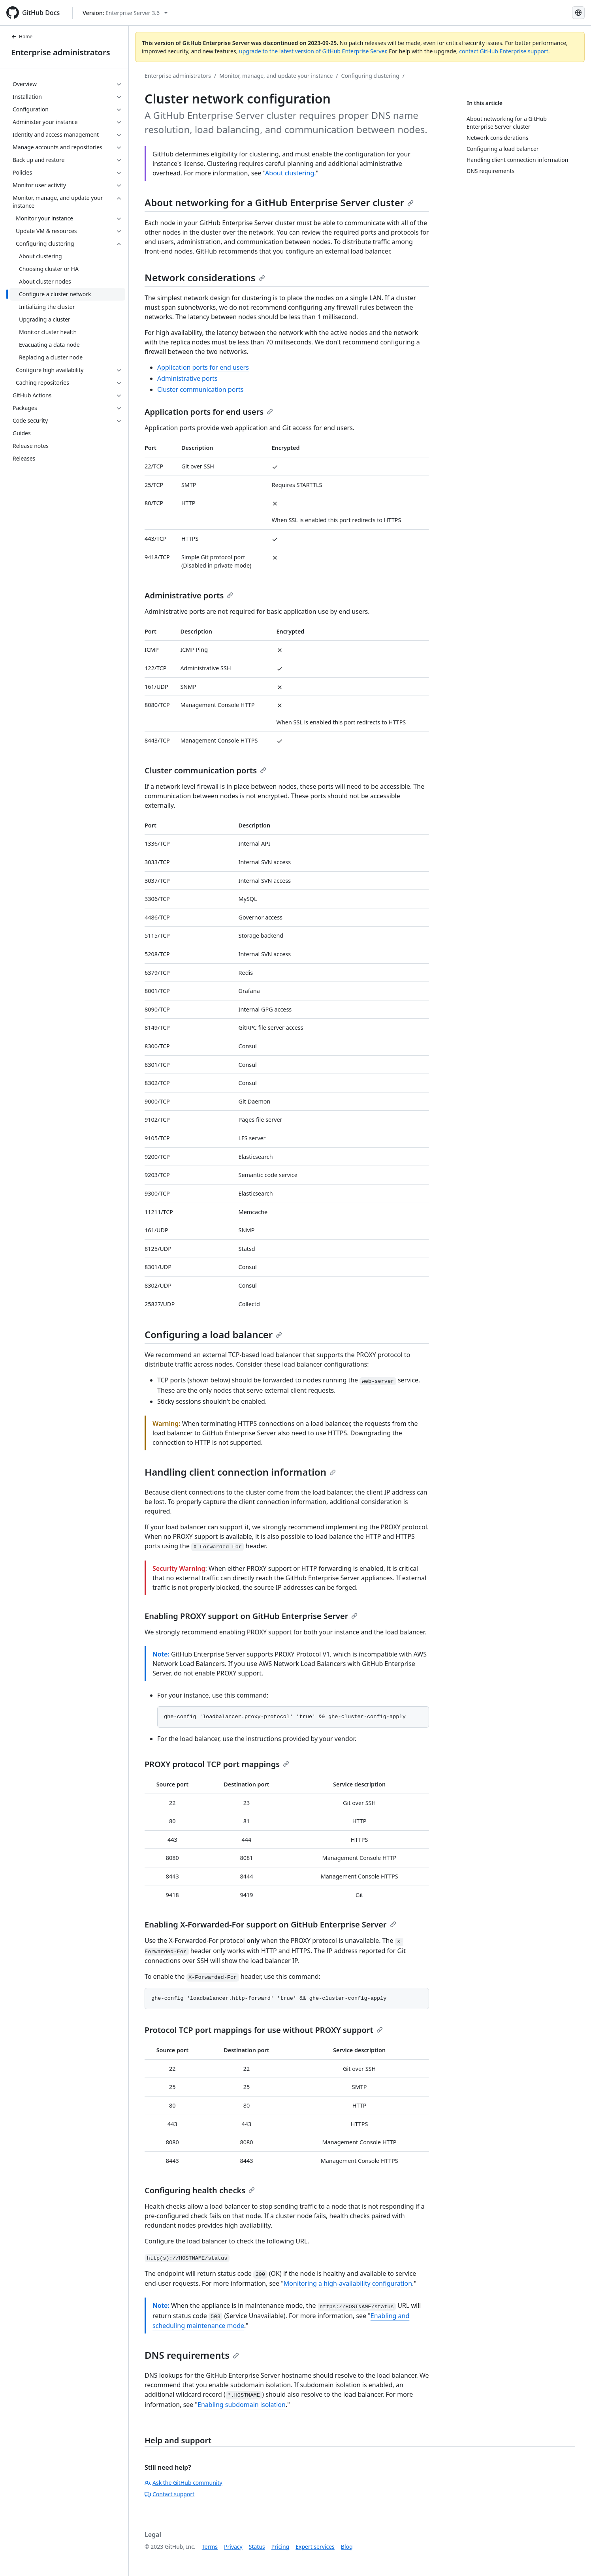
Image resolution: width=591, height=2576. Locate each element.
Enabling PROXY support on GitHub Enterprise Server (251, 1616)
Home (21, 36)
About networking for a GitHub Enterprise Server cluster (279, 202)
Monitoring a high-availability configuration (348, 2283)
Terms (210, 2546)
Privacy (233, 2546)
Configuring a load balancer (213, 1334)
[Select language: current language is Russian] (578, 12)
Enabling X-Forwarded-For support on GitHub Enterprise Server (270, 1924)
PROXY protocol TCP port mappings (217, 1764)
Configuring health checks (200, 2190)
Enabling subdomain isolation (242, 2404)
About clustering (289, 173)
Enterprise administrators (60, 52)
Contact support (169, 2494)
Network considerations (205, 277)
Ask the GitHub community (183, 2482)
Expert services (315, 2546)
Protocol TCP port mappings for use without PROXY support (264, 2030)
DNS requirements (192, 2355)
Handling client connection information (240, 1471)
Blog (347, 2546)
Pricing (280, 2546)
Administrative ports (187, 378)
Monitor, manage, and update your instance (276, 75)
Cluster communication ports (200, 389)
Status (257, 2546)
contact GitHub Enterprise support (503, 51)
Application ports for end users (203, 367)
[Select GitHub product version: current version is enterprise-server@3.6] (125, 13)
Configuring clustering (370, 75)
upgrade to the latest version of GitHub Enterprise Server (312, 51)
